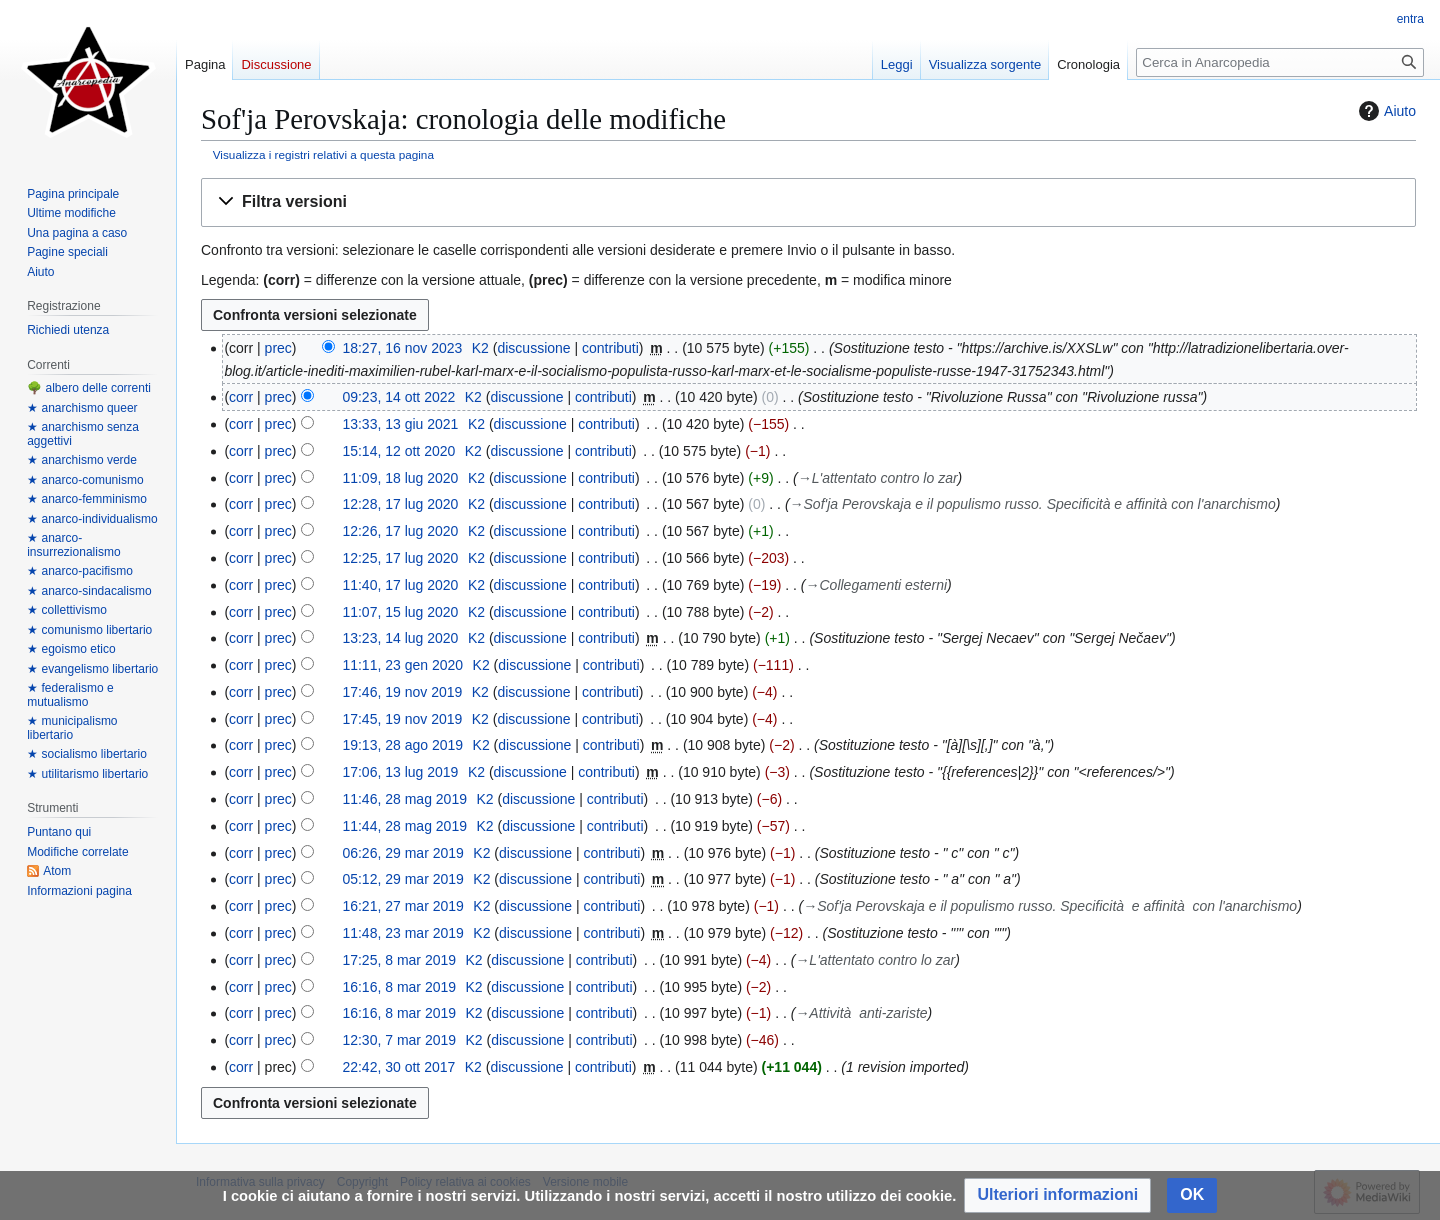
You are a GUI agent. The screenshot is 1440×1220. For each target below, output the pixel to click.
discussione (533, 348)
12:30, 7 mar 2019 (399, 1040)
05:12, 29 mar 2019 (402, 879)
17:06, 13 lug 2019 (400, 772)
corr (241, 397)
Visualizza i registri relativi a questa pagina (323, 154)
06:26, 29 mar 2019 (402, 853)
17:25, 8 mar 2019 (399, 960)
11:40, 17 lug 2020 (400, 585)
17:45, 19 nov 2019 (402, 719)
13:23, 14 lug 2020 (400, 638)
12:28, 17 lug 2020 (400, 504)
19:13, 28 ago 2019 (402, 745)
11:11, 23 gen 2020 (402, 665)
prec (278, 348)
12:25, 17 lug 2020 (400, 558)
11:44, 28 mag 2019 (404, 826)
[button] (808, 202)
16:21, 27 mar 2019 (402, 906)
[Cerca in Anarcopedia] (1280, 62)
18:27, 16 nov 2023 (402, 348)
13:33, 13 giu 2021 (400, 424)
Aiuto (1385, 111)
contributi (610, 348)
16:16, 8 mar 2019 (399, 987)
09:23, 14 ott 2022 (398, 397)
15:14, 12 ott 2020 (398, 451)
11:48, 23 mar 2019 (402, 933)
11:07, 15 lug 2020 (400, 612)
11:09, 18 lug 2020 (400, 478)
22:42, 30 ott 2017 (398, 1067)
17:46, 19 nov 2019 (402, 692)
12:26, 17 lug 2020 (400, 531)
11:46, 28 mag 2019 (404, 799)
